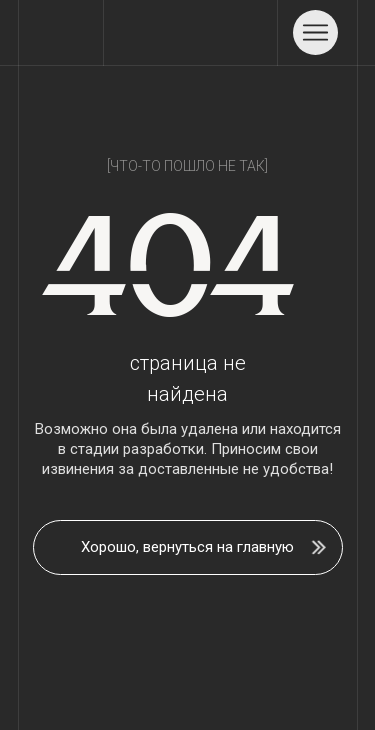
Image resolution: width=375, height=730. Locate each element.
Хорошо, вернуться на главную (187, 547)
